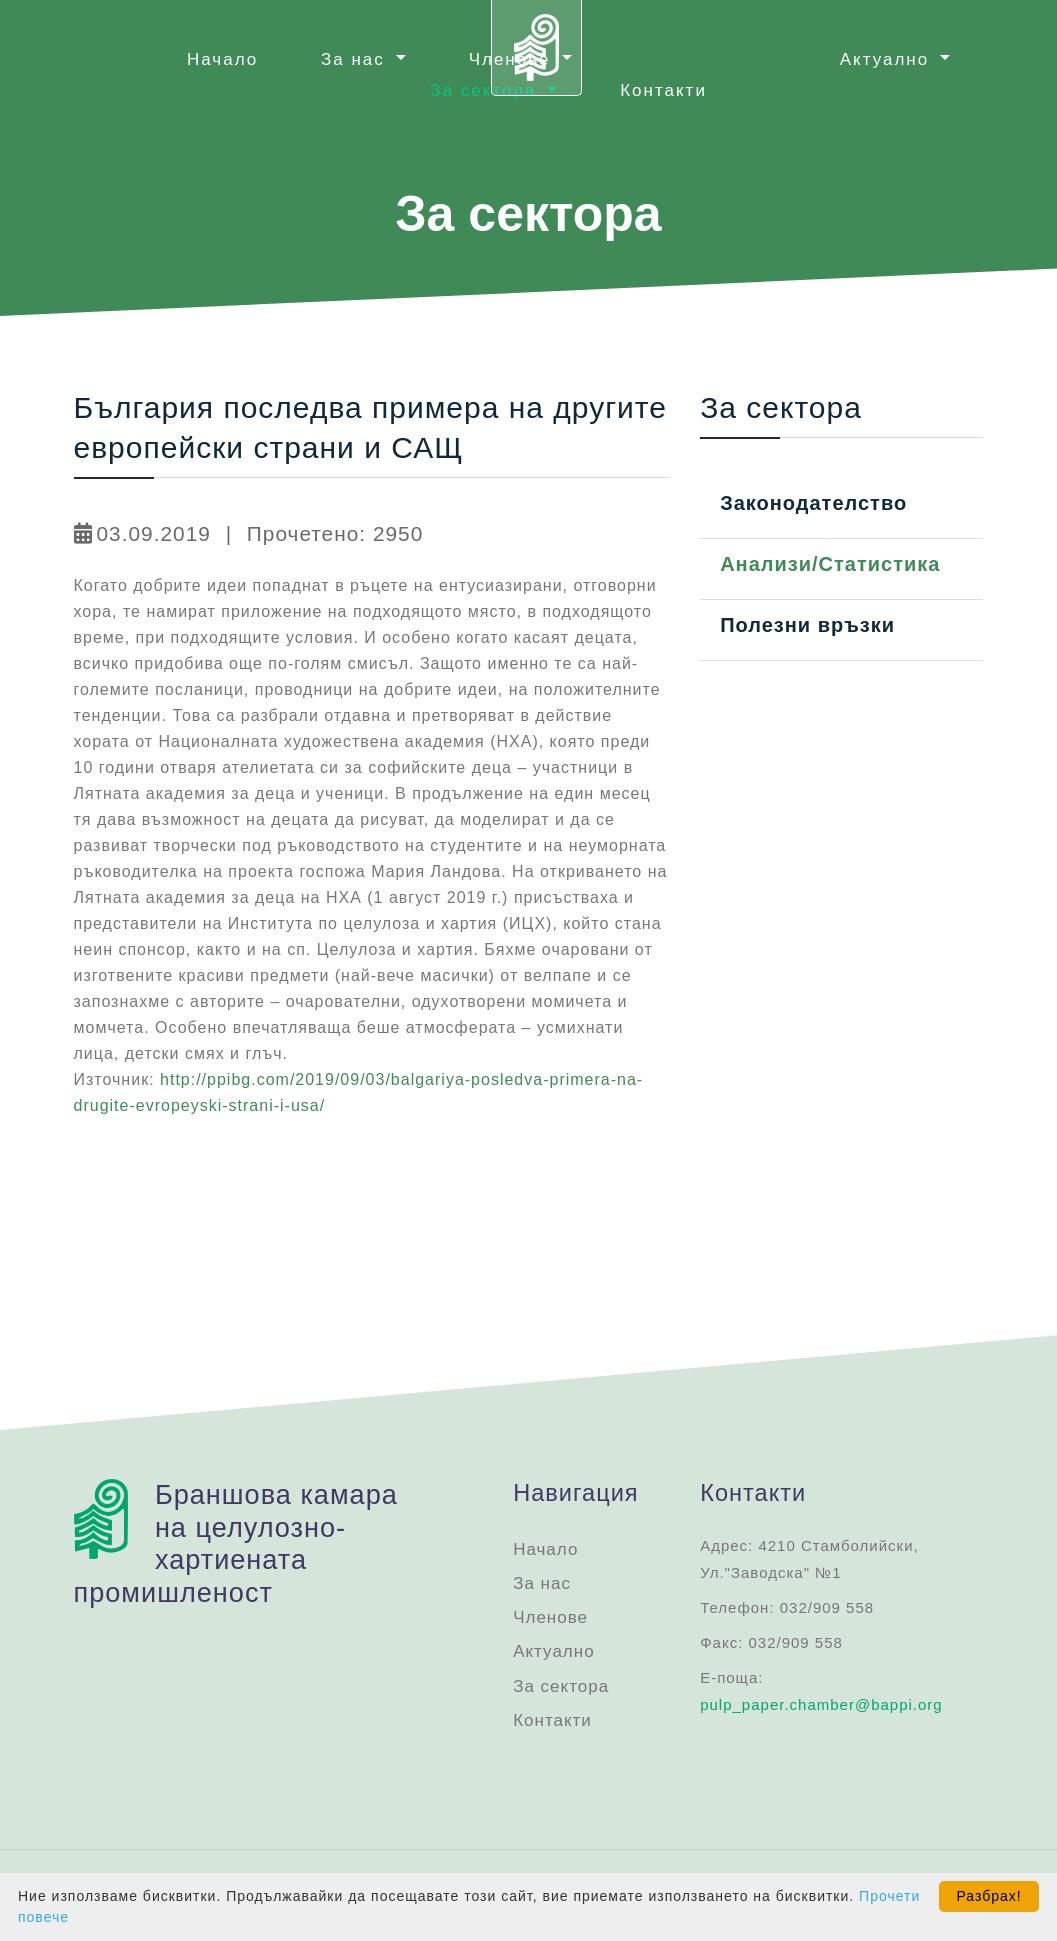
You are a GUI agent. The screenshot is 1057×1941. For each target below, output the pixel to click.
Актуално (553, 1651)
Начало (222, 59)
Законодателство (813, 503)
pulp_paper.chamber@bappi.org (821, 1704)
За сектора (561, 1686)
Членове (550, 1617)
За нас (542, 1583)
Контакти (663, 90)
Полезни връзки (807, 625)
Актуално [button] (888, 59)
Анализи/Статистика (830, 564)
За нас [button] (356, 59)
